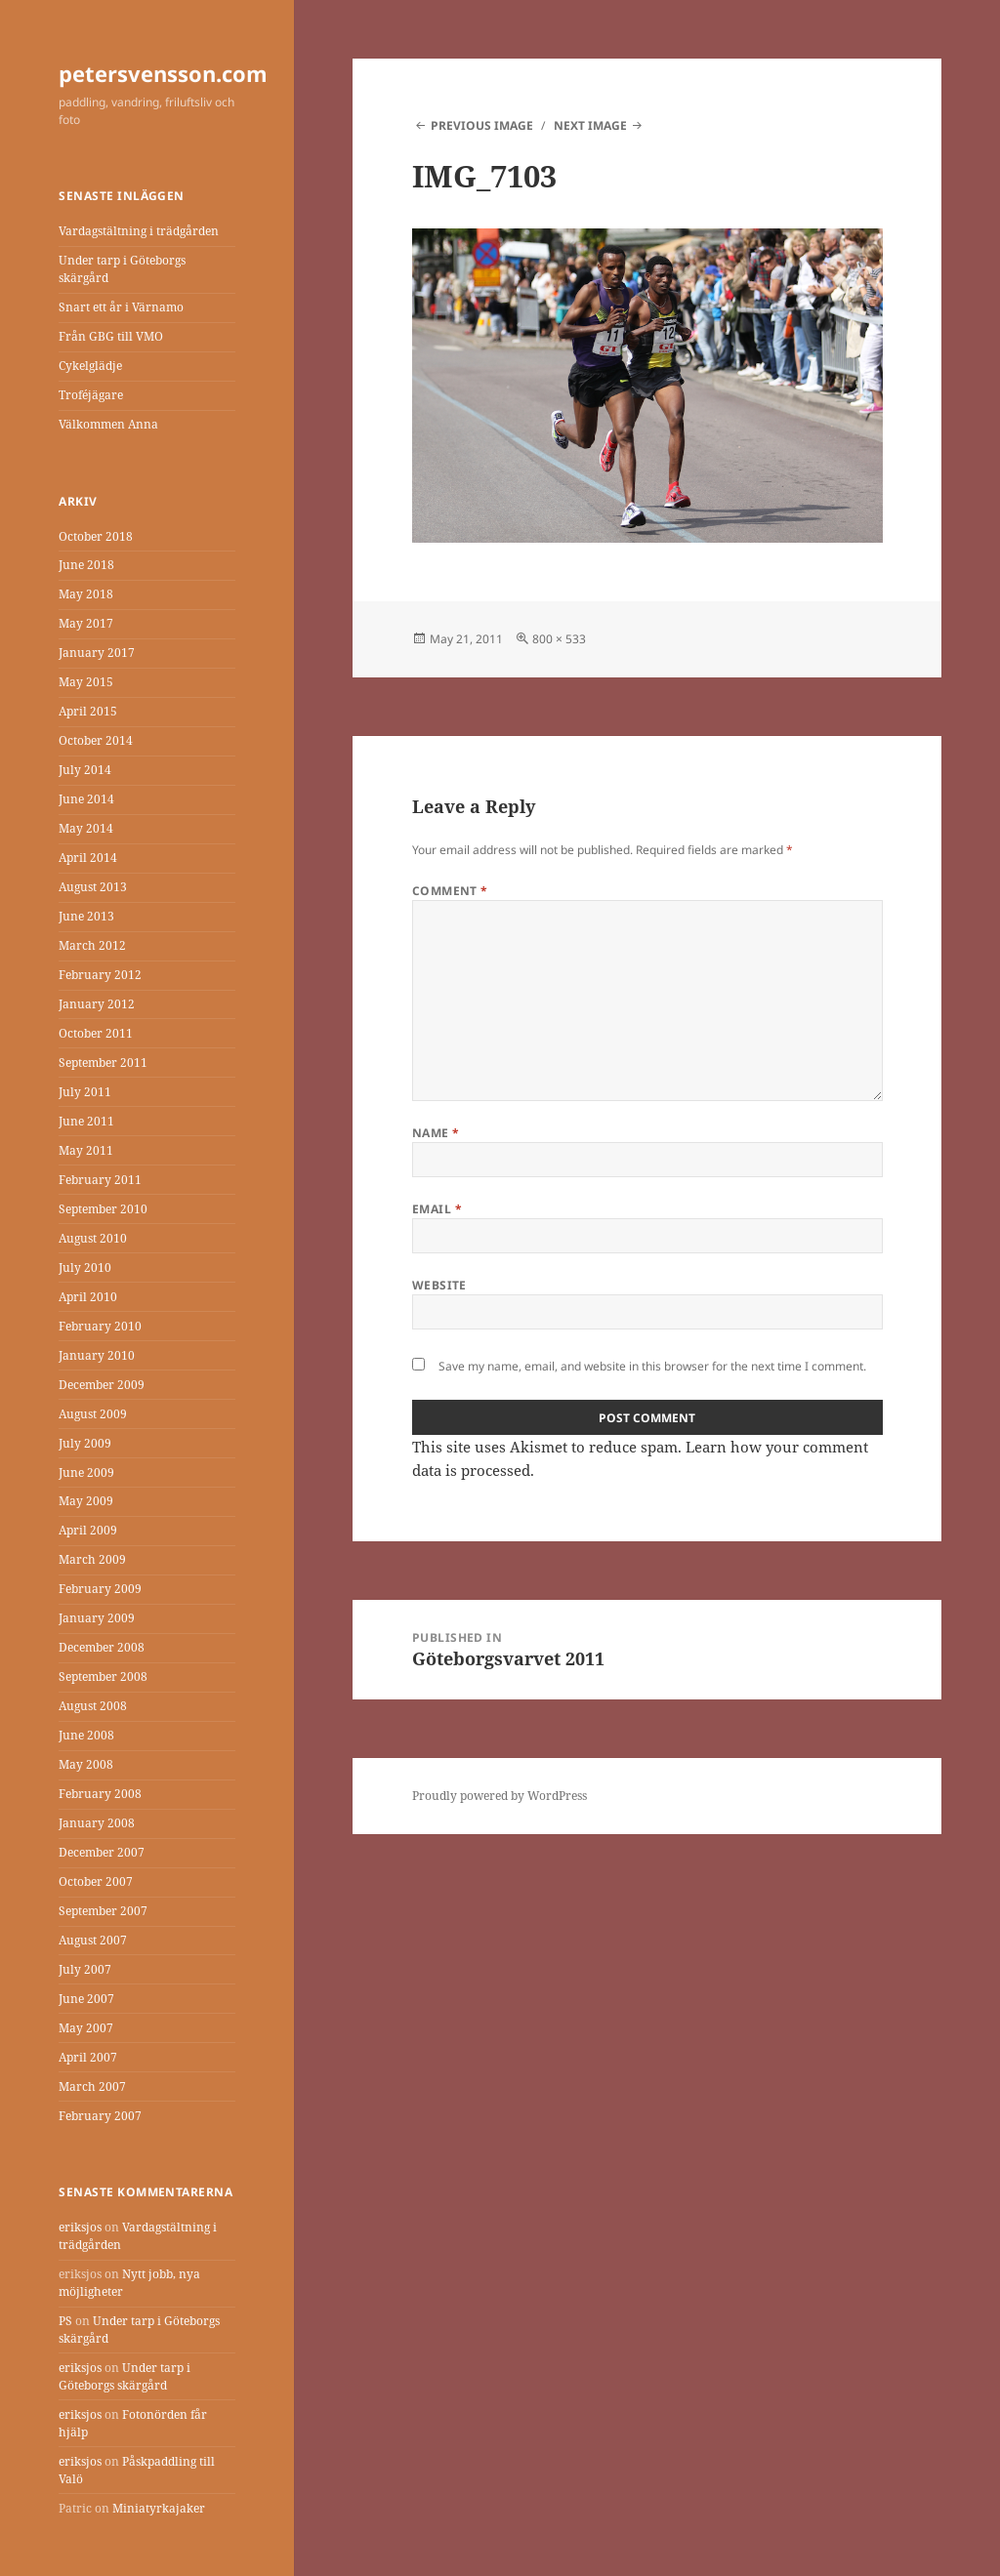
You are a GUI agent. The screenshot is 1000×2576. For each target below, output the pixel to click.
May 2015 (86, 682)
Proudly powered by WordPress (499, 1795)
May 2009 (86, 1500)
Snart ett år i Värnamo (121, 307)
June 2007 (86, 1998)
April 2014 (88, 857)
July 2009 (85, 1443)
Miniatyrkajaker (158, 2508)
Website (439, 1285)
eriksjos (80, 2227)
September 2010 (103, 1209)
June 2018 (86, 564)
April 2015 (88, 711)
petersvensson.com (163, 73)
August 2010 (93, 1238)
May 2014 (86, 828)
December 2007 (102, 1852)
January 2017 (97, 652)
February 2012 (100, 974)
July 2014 (85, 769)
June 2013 (86, 916)
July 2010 (85, 1267)
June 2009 (86, 1472)
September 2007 (103, 1910)
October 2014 (96, 740)
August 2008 (93, 1705)
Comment (450, 890)
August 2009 (93, 1414)
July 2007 (85, 1969)
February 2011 (100, 1179)
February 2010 (100, 1326)
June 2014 (86, 799)
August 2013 (93, 887)
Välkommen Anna (108, 424)
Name (436, 1132)
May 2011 (86, 1150)
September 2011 (103, 1062)
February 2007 (100, 2115)
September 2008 (103, 1676)
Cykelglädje (90, 365)
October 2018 (96, 536)
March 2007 (92, 2086)
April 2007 (88, 2057)
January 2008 (97, 1823)
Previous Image (482, 125)
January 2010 (97, 1355)
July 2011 (85, 1092)
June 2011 (86, 1121)
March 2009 (92, 1559)
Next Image (590, 125)
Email (437, 1209)
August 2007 (93, 1940)
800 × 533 (559, 639)
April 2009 (88, 1530)
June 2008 (86, 1735)
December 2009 (102, 1384)
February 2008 (100, 1793)
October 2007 (96, 1881)
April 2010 (88, 1296)
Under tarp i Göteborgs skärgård (124, 2376)
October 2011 (96, 1033)
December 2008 (102, 1647)
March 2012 (92, 945)
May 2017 (86, 623)
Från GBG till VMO (111, 336)
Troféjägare (91, 395)
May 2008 (86, 1764)
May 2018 (86, 594)
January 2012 (97, 1004)
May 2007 (86, 2028)
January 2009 (97, 1618)
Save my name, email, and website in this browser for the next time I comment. (652, 1366)
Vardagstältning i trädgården (139, 231)
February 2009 (100, 1588)
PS (65, 2320)
